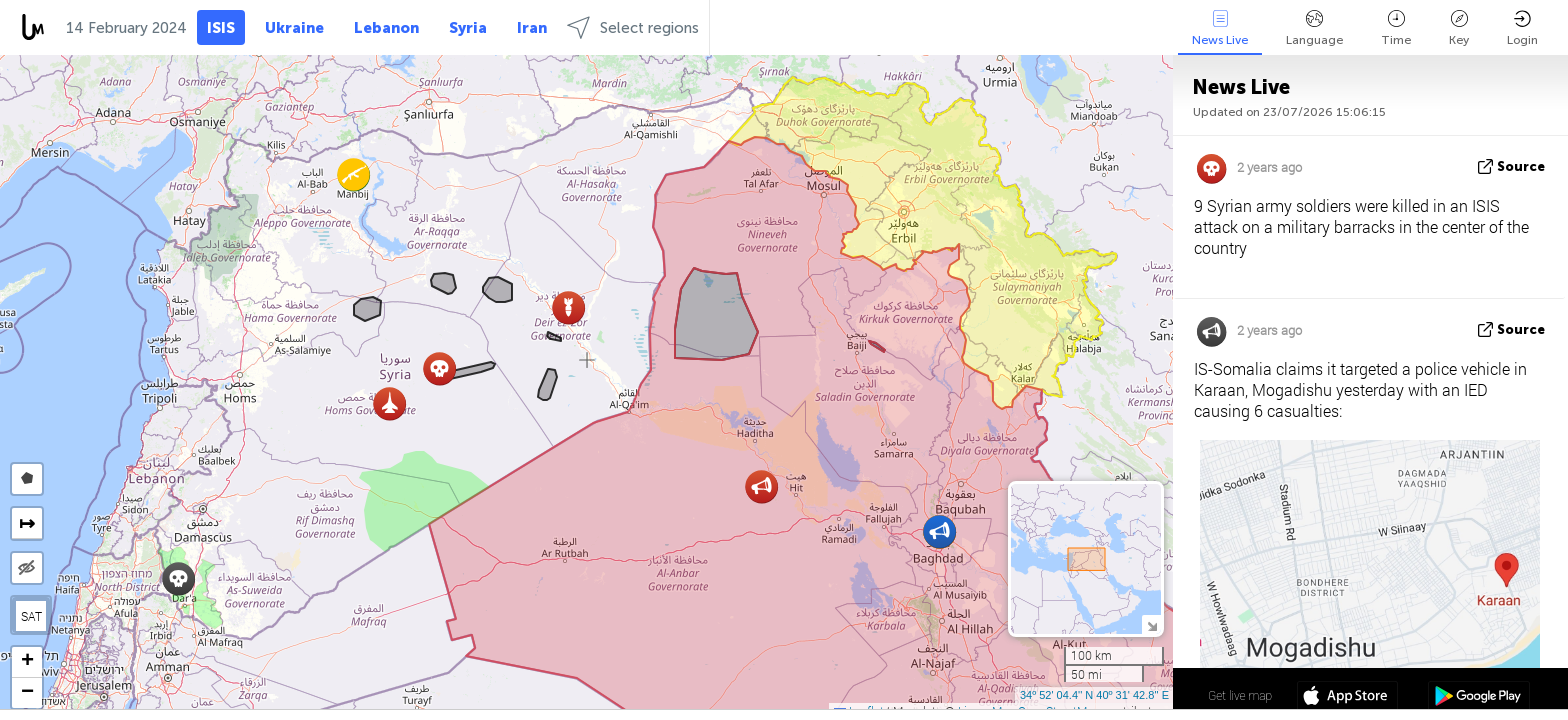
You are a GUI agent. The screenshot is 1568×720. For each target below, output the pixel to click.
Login (1522, 28)
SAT (31, 616)
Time (1396, 28)
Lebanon (386, 28)
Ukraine (294, 28)
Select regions (633, 27)
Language (1314, 28)
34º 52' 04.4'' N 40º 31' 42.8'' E (1094, 695)
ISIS (221, 28)
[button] (389, 403)
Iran (532, 28)
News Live (1220, 28)
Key (1459, 28)
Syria (468, 28)
